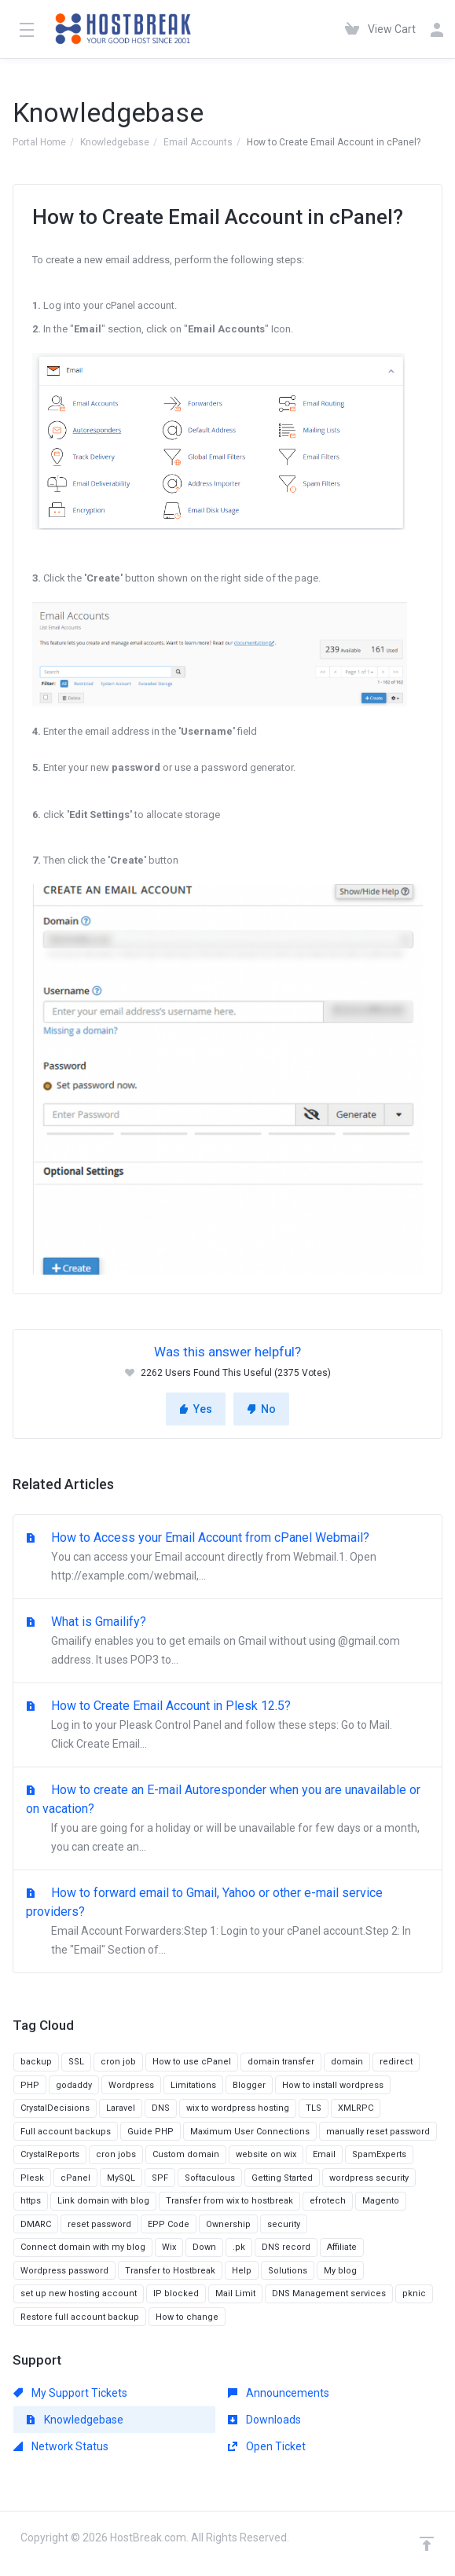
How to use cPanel (191, 2062)
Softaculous (210, 2178)
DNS (161, 2108)
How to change (187, 2317)
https (30, 2201)
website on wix (266, 2154)
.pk (239, 2247)
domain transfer (281, 2062)
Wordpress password (64, 2271)
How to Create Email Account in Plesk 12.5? (227, 1725)
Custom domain (185, 2154)
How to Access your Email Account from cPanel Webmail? (227, 1557)
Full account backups (65, 2131)
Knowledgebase (114, 142)
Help (241, 2271)
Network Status (60, 2446)
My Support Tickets (70, 2393)
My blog (340, 2271)
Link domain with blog (103, 2201)
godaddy (74, 2085)
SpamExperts (379, 2154)
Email (324, 2154)
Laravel (120, 2108)
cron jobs (116, 2154)
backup (36, 2062)
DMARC (35, 2224)
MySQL (121, 2178)
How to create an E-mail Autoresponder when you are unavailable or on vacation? (227, 1819)
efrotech (328, 2201)
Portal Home (39, 142)
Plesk (32, 2178)
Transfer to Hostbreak (170, 2271)
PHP (29, 2085)
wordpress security (369, 2178)
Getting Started (282, 2178)
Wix (169, 2247)
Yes (195, 1409)
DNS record (286, 2247)
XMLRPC (355, 2108)
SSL (76, 2062)
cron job (118, 2062)
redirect (396, 2062)
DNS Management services (329, 2293)
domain (347, 2062)
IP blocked (176, 2293)
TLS (313, 2108)
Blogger (249, 2085)
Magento (380, 2201)
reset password (99, 2224)
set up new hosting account (78, 2293)
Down (204, 2247)
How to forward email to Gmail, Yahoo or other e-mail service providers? (227, 1922)
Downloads (264, 2419)
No (261, 1409)
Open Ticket (267, 2446)
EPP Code (168, 2224)
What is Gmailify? (227, 1641)
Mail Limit (235, 2293)
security (283, 2224)
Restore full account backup (79, 2317)
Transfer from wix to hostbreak (229, 2201)
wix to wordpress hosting (237, 2108)
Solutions (287, 2271)
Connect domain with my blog (82, 2247)
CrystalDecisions (55, 2108)
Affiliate (342, 2247)
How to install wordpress (332, 2085)
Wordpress (131, 2085)
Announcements (278, 2393)
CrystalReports (49, 2154)
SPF (160, 2178)
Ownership (228, 2224)
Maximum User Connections (250, 2131)
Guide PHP (150, 2131)
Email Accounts (198, 142)
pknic (414, 2293)
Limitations (193, 2085)
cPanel (75, 2178)
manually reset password (378, 2131)
